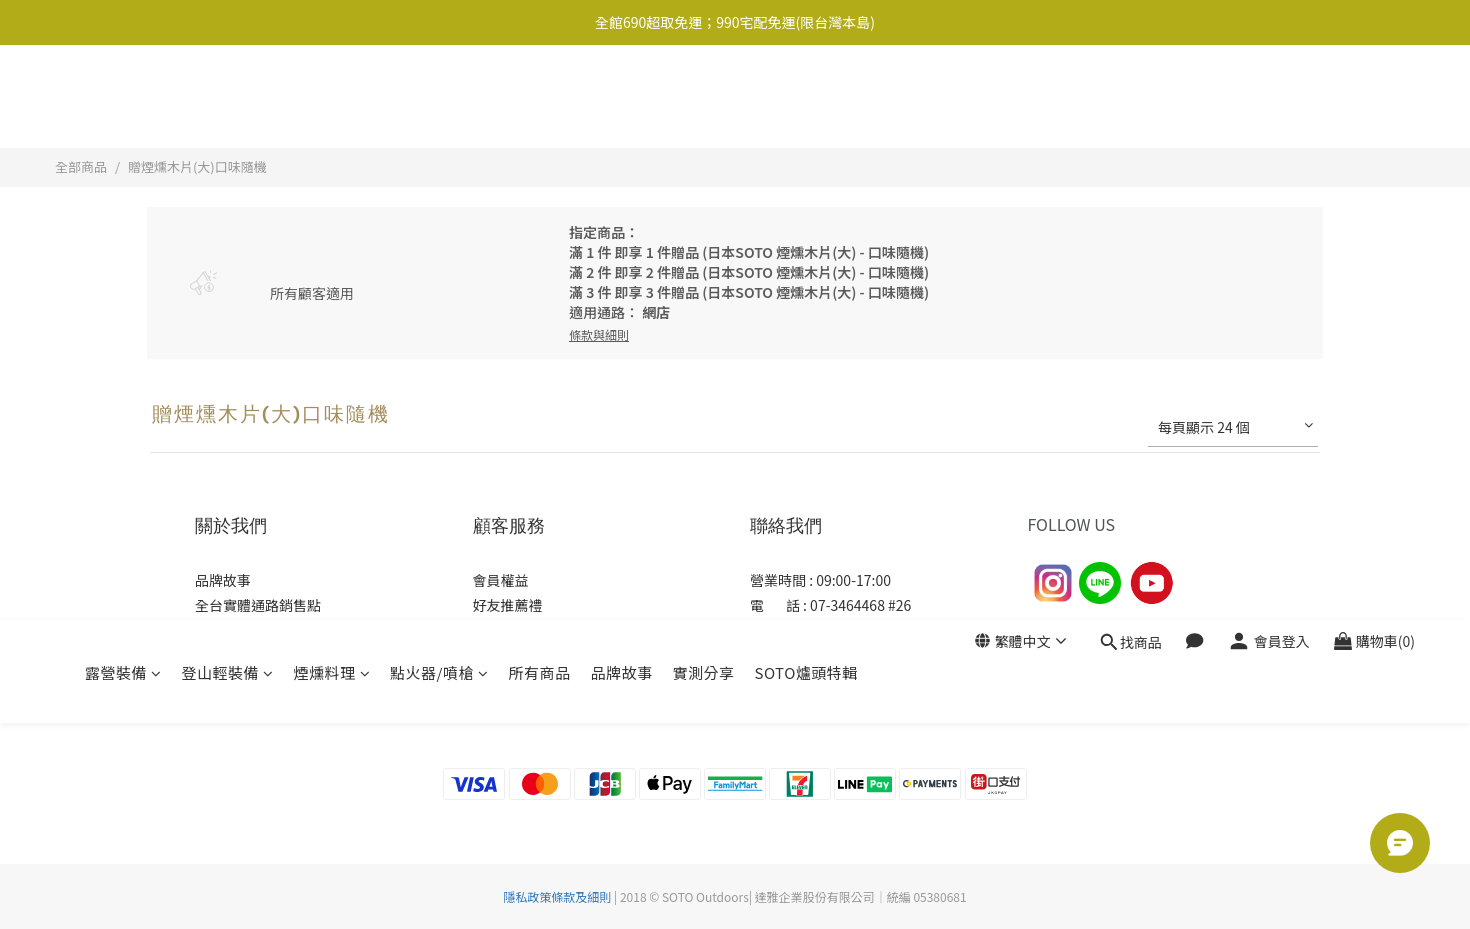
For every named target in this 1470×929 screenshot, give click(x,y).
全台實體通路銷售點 (258, 605)
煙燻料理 (332, 97)
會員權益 (501, 580)
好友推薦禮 (508, 605)
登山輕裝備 (228, 97)
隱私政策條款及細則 (557, 896)
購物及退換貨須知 (529, 630)
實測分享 (703, 97)
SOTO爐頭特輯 (805, 97)
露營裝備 (123, 97)
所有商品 (539, 97)
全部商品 (81, 166)
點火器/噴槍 (439, 97)
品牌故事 (621, 97)
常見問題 (501, 655)
